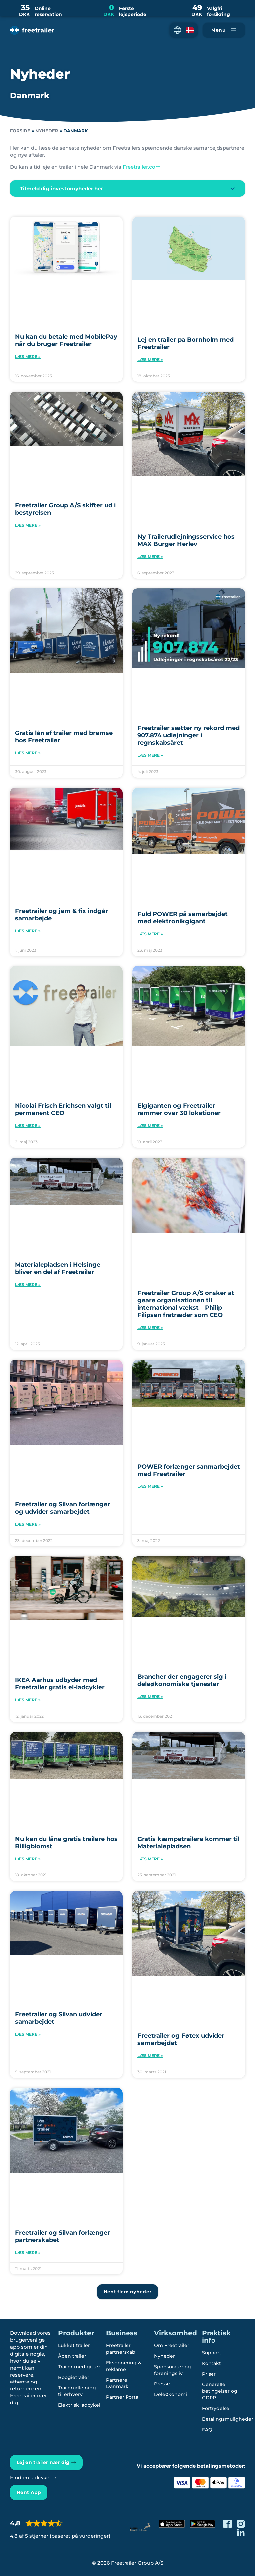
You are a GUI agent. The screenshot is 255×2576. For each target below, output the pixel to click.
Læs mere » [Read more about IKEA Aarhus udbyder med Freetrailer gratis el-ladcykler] (28, 1699)
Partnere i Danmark (118, 2383)
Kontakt (211, 2363)
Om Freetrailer (171, 2345)
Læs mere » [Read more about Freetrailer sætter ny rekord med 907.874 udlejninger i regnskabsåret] (150, 755)
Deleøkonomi (170, 2394)
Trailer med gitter (79, 2367)
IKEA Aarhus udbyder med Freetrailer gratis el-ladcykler (60, 1683)
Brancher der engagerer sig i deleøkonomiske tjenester (181, 1680)
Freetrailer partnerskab (120, 2348)
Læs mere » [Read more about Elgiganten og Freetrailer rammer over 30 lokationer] (150, 1125)
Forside (20, 130)
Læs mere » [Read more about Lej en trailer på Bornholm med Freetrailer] (150, 359)
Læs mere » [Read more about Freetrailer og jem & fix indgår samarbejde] (28, 930)
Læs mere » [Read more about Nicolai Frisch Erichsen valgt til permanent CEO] (28, 1125)
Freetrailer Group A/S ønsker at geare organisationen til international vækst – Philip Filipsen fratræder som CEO (185, 1304)
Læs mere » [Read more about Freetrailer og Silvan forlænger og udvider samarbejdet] (28, 1524)
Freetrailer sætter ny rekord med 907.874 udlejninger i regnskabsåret (188, 735)
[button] (184, 30)
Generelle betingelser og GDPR (219, 2391)
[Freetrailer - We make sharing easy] (32, 30)
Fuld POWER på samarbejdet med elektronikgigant (182, 917)
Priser (209, 2374)
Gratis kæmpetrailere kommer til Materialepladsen (188, 1842)
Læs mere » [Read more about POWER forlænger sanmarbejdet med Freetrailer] (150, 1486)
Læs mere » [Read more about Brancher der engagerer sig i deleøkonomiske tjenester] (150, 1696)
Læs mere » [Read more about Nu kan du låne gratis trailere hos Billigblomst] (28, 1858)
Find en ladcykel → (33, 2477)
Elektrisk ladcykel (79, 2405)
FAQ (207, 2430)
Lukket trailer (74, 2345)
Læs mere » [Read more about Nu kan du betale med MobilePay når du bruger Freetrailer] (28, 356)
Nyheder (46, 130)
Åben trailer (72, 2356)
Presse (162, 2384)
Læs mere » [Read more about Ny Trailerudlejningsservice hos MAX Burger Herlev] (150, 556)
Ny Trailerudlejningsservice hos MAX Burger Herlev (186, 540)
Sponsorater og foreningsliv (172, 2370)
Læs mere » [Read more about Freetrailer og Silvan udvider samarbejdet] (28, 2034)
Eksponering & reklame (123, 2366)
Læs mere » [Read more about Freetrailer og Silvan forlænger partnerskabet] (28, 2252)
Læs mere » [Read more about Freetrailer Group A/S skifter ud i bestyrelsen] (28, 525)
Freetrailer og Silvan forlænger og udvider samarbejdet (62, 1508)
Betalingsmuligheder (227, 2419)
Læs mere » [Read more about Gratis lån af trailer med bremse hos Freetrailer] (28, 752)
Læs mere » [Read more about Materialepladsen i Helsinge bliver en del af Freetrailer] (28, 1284)
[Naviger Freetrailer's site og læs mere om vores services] (224, 30)
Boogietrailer (73, 2377)
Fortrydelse (215, 2408)
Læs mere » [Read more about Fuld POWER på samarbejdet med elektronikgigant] (150, 933)
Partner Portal (123, 2397)
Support (211, 2353)
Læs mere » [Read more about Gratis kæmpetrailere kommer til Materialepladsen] (150, 1858)
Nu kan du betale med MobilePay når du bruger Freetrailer (66, 340)
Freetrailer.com (142, 167)
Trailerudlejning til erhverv (77, 2391)
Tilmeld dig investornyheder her (61, 188)
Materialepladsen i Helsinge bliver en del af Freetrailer (57, 1268)
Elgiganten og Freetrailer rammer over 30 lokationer (179, 1109)
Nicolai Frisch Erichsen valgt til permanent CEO (63, 1109)
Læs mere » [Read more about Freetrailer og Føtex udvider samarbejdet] (150, 2055)
